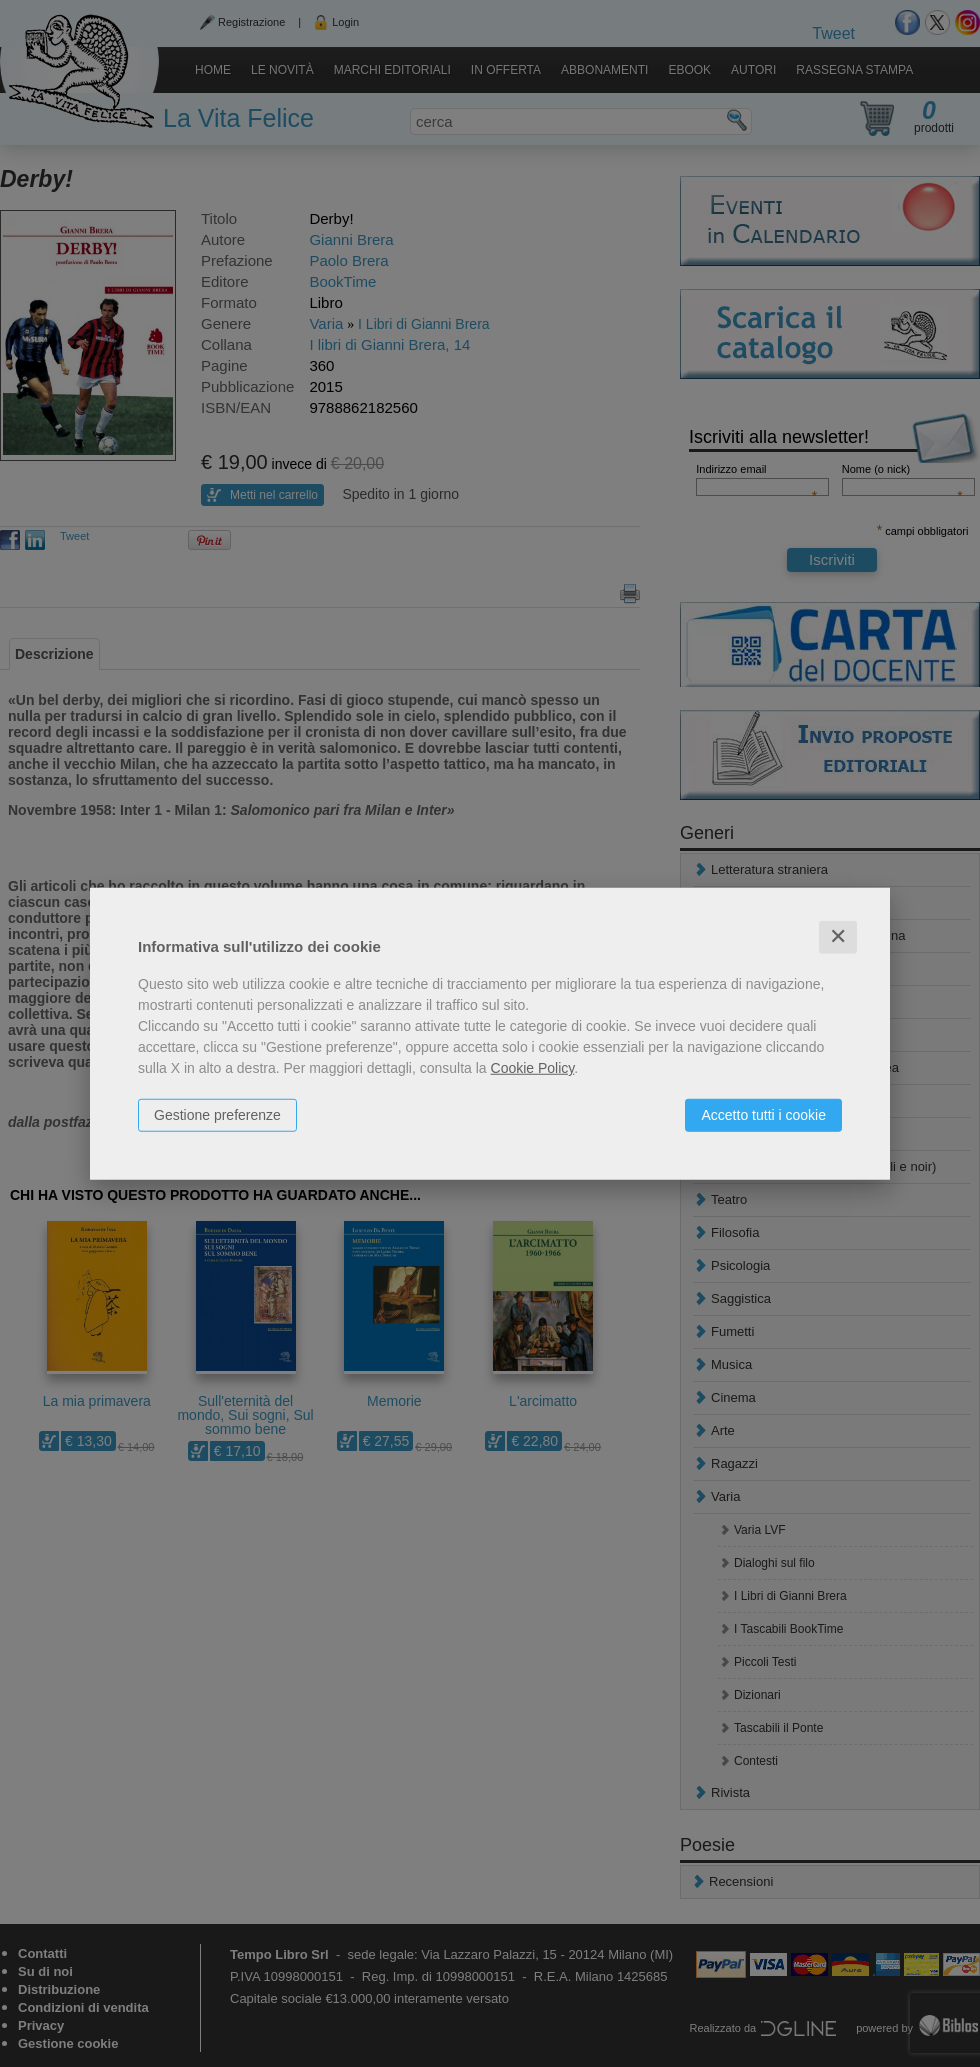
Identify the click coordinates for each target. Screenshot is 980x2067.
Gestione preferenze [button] (217, 1115)
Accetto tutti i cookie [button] (763, 1115)
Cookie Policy (533, 1068)
